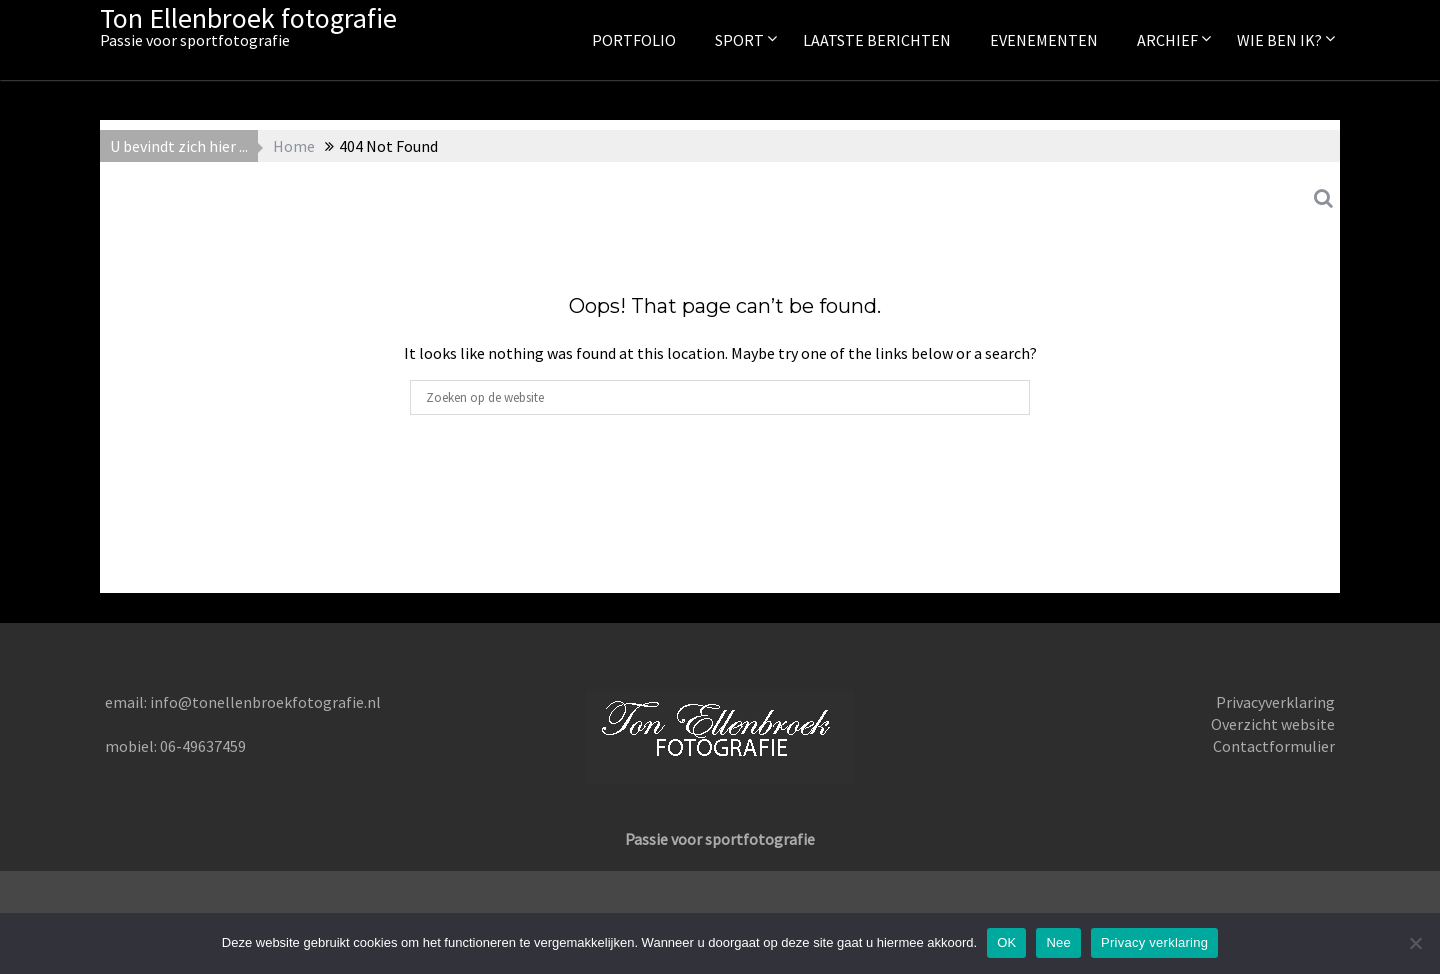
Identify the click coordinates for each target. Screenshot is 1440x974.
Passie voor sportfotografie (720, 839)
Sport (739, 40)
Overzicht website (1273, 724)
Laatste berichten (877, 40)
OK (1006, 942)
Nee (1058, 942)
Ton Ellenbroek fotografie (248, 18)
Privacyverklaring (1275, 702)
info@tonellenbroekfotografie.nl (265, 702)
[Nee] (1415, 943)
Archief (1167, 40)
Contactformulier (1274, 746)
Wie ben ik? (1279, 40)
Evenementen (1044, 40)
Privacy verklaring (1154, 942)
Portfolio (634, 40)
